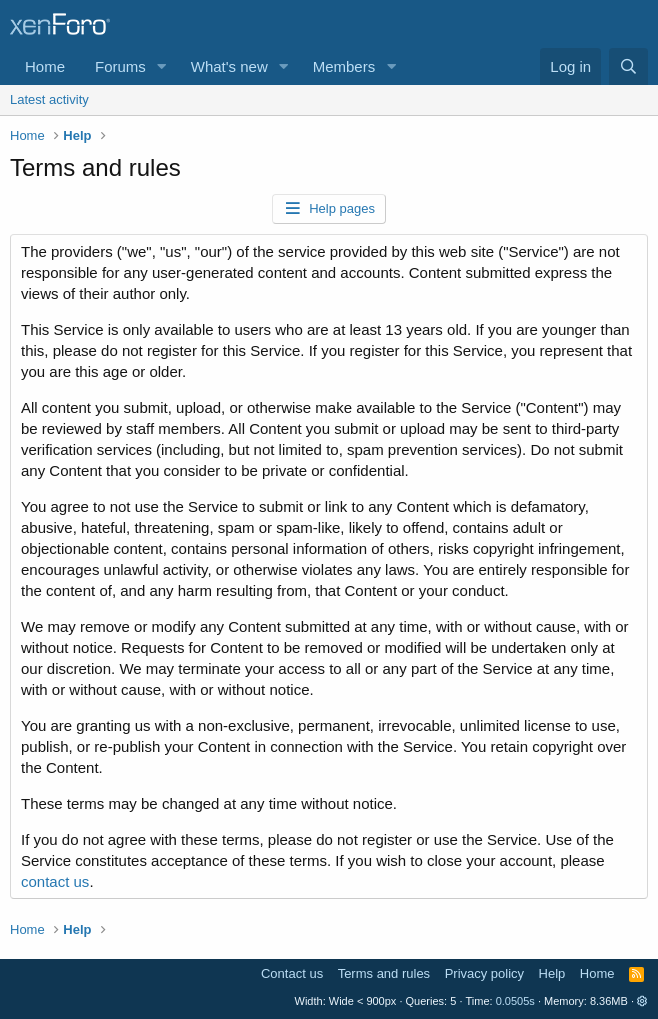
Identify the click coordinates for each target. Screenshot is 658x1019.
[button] (162, 66)
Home (45, 66)
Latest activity (49, 99)
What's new (229, 66)
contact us (55, 881)
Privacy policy (484, 973)
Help (552, 973)
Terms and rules (384, 973)
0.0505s (515, 1001)
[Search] (628, 66)
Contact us (292, 973)
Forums (120, 66)
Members (344, 66)
